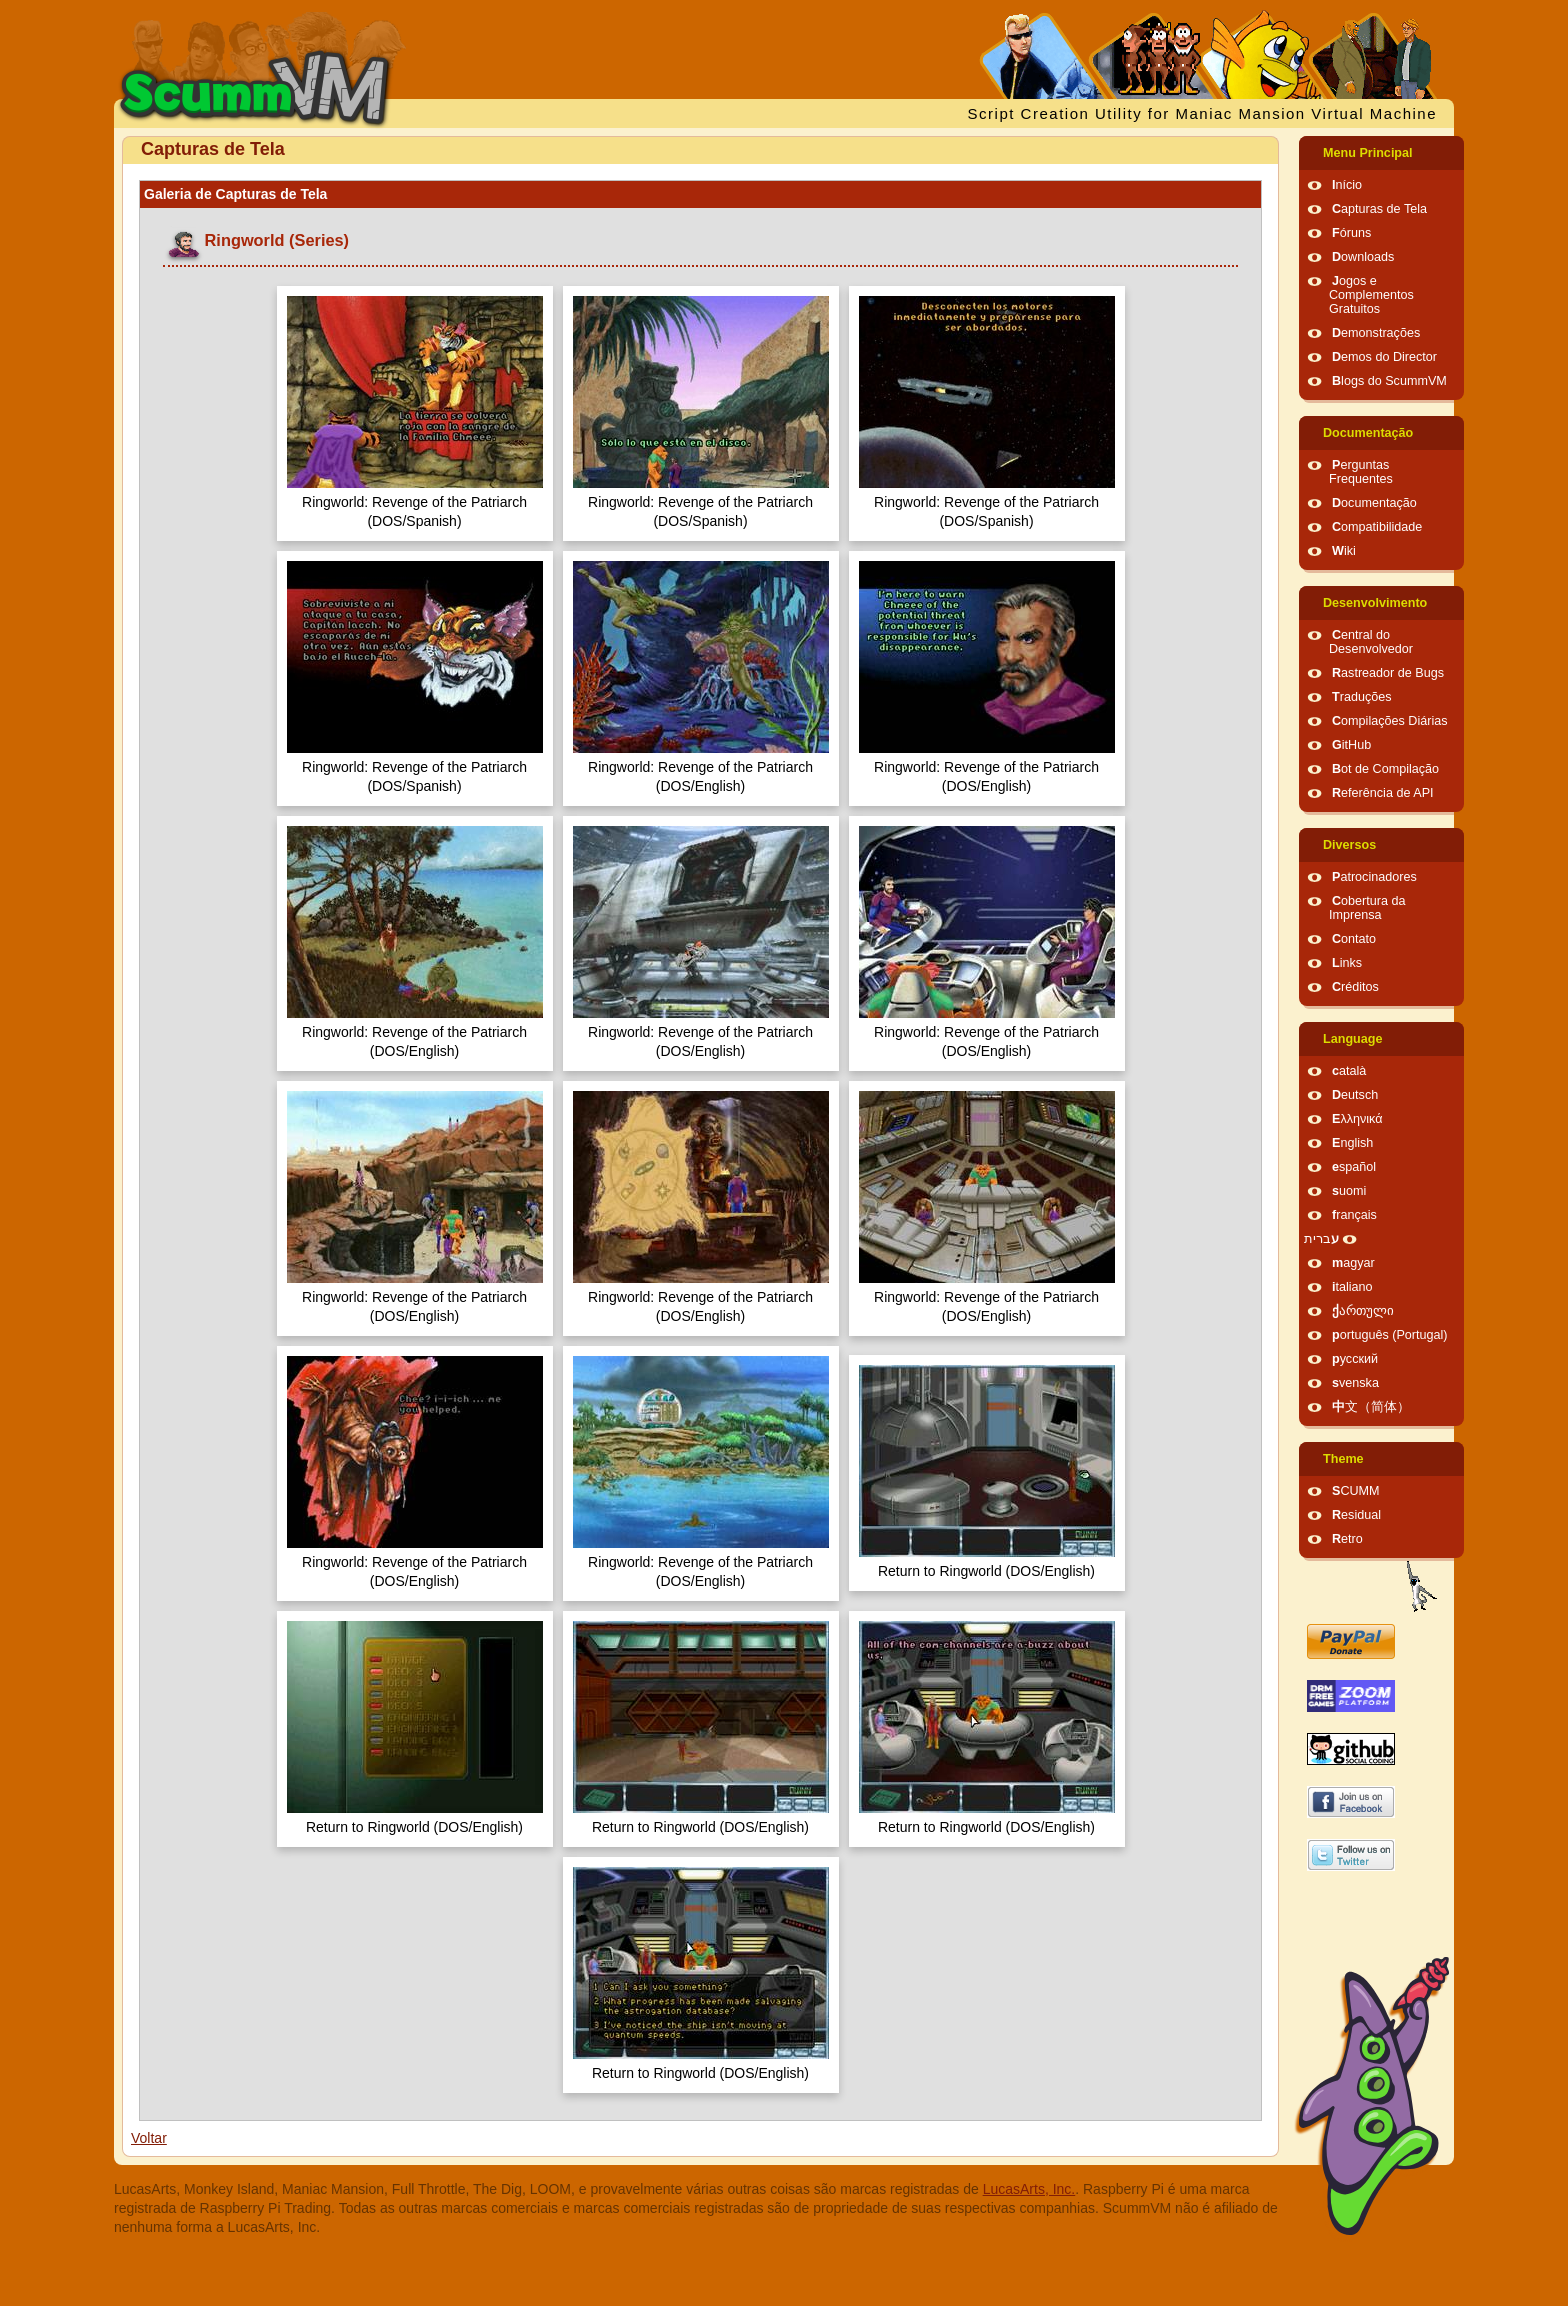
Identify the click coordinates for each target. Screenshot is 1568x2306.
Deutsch (1355, 1095)
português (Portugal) (1390, 1335)
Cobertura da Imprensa (1367, 908)
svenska (1355, 1383)
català (1349, 1071)
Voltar (149, 2138)
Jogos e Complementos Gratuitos (1371, 295)
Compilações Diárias (1390, 721)
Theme (1343, 1459)
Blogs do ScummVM (1389, 381)
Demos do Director (1384, 357)
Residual (1356, 1515)
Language (1352, 1039)
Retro (1347, 1539)
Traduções (1362, 697)
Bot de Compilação (1385, 769)
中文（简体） (1371, 1407)
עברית (1321, 1239)
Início (1347, 185)
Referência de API (1383, 793)
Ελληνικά (1357, 1119)
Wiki (1344, 551)
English (1352, 1143)
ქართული (1363, 1311)
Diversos (1349, 845)
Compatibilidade (1377, 527)
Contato (1354, 939)
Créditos (1355, 987)
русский (1355, 1359)
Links (1347, 963)
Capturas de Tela (1379, 209)
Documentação (1368, 433)
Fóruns (1351, 233)
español (1354, 1167)
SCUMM (1356, 1491)
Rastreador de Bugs (1388, 673)
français (1354, 1215)
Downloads (1363, 257)
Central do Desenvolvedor (1371, 642)
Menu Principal (1368, 153)
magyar (1353, 1263)
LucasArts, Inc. (1029, 2189)
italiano (1352, 1287)
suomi (1349, 1191)
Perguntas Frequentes (1361, 472)
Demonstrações (1376, 333)
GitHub (1351, 745)
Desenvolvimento (1375, 603)
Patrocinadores (1374, 877)
